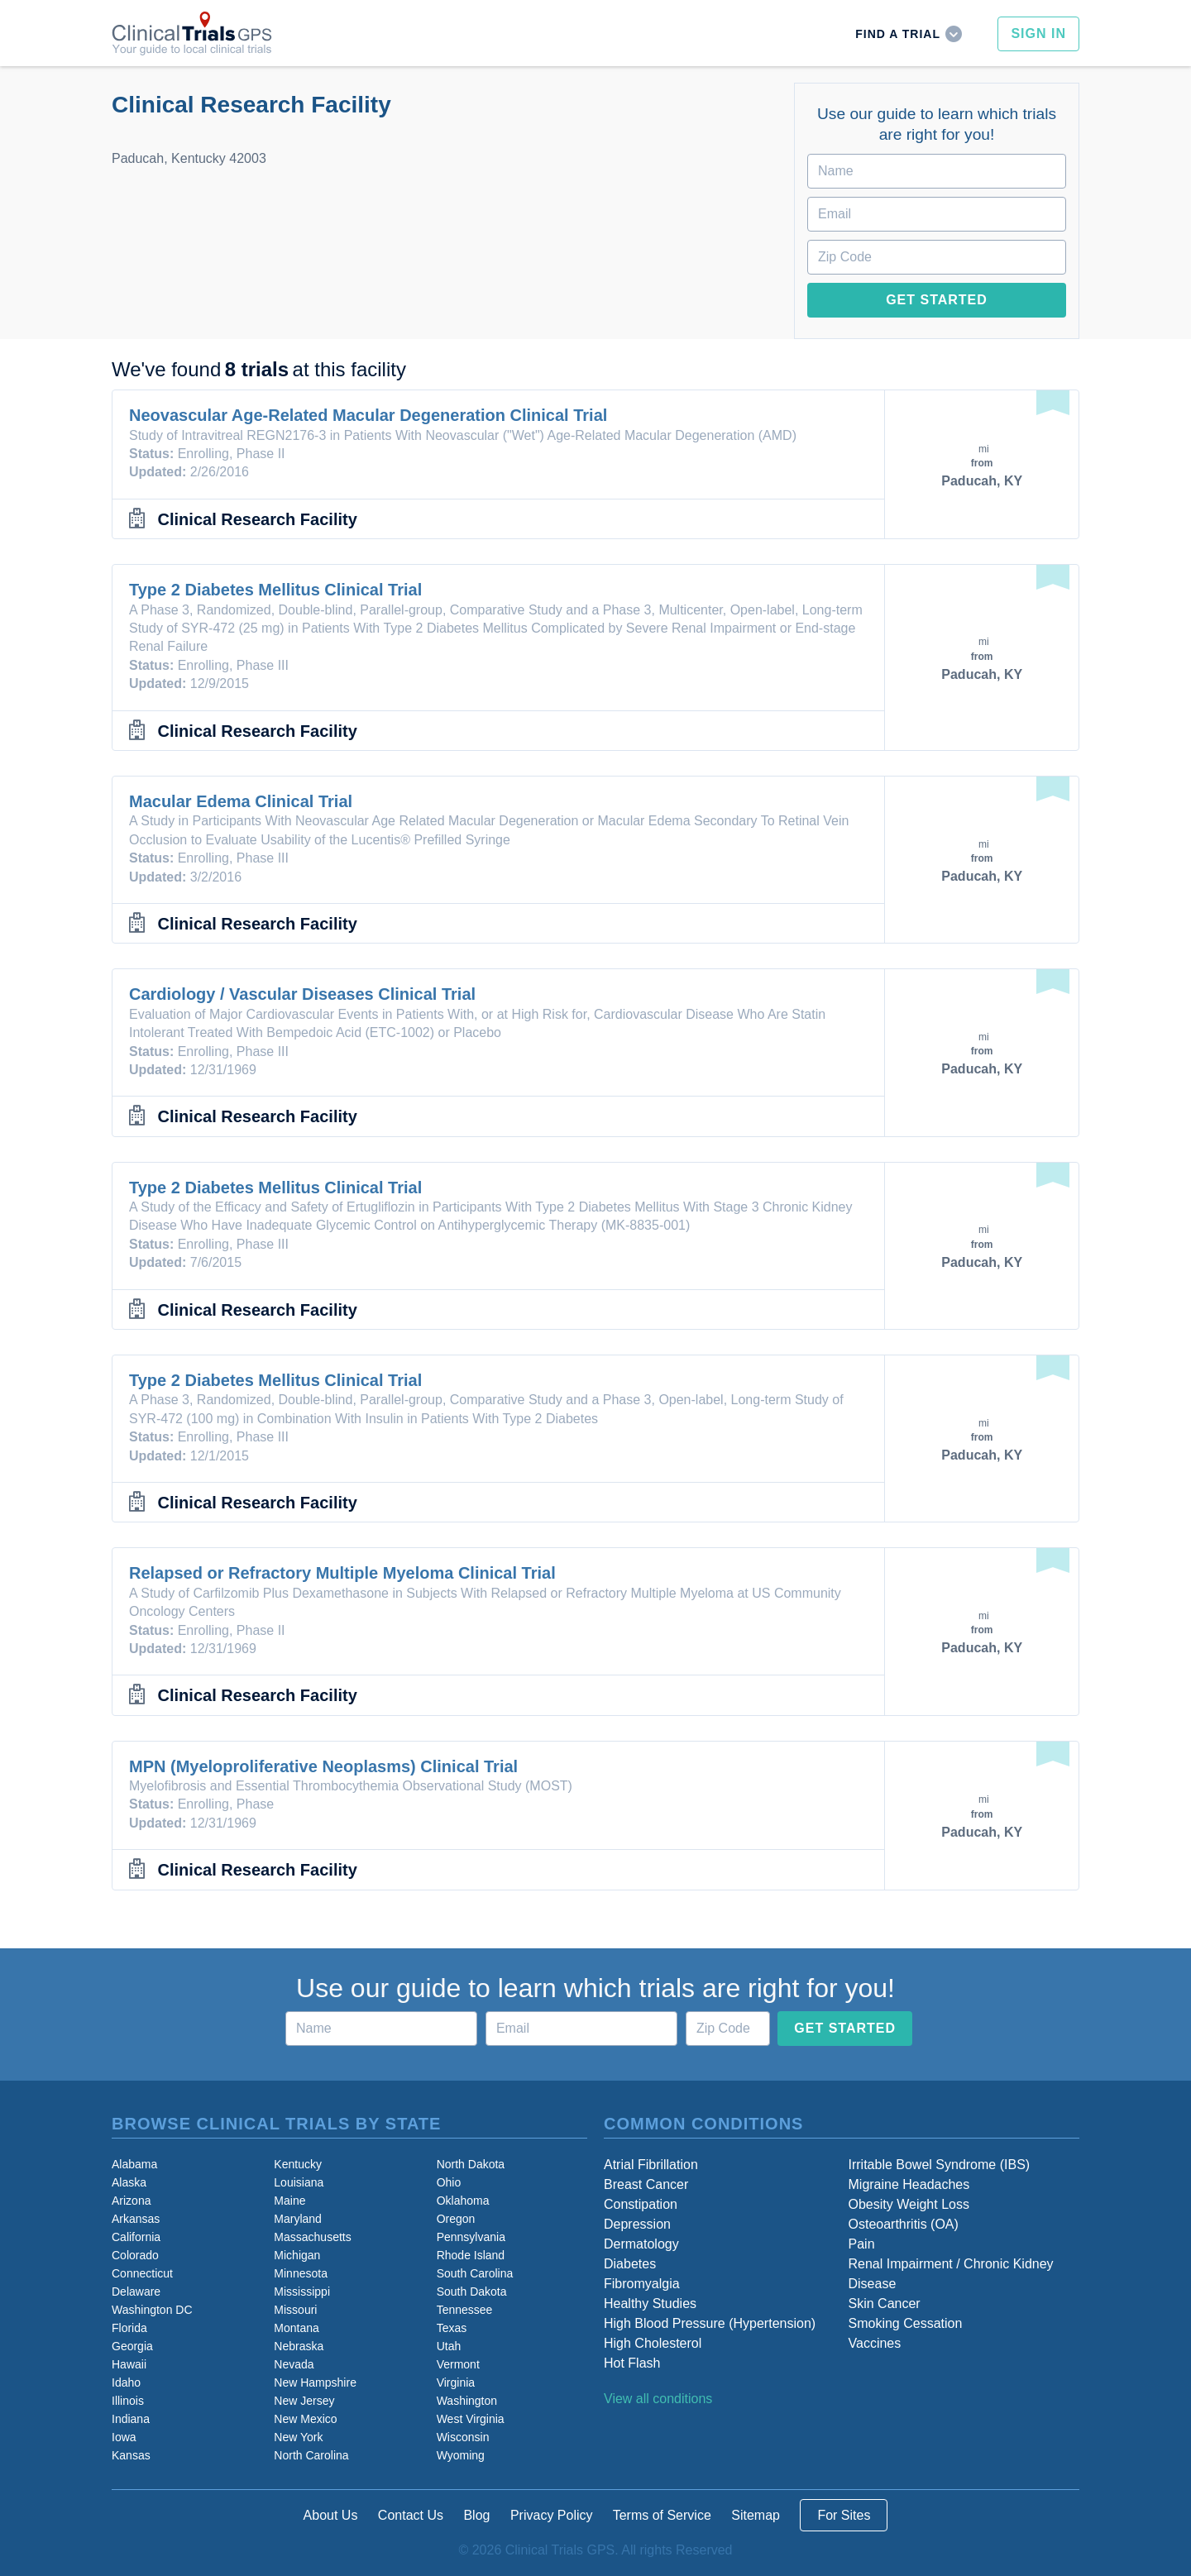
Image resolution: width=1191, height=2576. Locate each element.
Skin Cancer (885, 2303)
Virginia (456, 2382)
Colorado (135, 2255)
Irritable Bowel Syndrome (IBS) (940, 2165)
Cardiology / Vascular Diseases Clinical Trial (302, 994)
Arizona (131, 2200)
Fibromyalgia (642, 2284)
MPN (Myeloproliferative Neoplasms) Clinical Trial (323, 1766)
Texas (452, 2328)
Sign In (1038, 33)
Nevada (293, 2364)
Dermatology (641, 2244)
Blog (476, 2515)
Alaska (129, 2182)
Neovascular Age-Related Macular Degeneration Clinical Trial (368, 415)
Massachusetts (312, 2237)
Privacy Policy (551, 2515)
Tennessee (465, 2309)
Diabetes (630, 2264)
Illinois (128, 2400)
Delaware (136, 2291)
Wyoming (461, 2455)
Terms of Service (662, 2515)
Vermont (458, 2364)
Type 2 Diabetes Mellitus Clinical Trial (275, 590)
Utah (449, 2346)
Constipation (640, 2204)
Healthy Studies (650, 2303)
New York (298, 2437)
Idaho (126, 2382)
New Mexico (305, 2418)
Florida (129, 2328)
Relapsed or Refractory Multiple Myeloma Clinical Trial (342, 1573)
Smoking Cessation (906, 2323)
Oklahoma (463, 2200)
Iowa (124, 2437)
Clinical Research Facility (257, 519)
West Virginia (471, 2418)
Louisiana (298, 2182)
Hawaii (129, 2364)
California (136, 2237)
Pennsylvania (471, 2237)
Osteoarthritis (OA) (904, 2224)
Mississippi (302, 2291)
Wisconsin (463, 2437)
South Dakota (472, 2291)
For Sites (843, 2515)
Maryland (298, 2218)
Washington (467, 2400)
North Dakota (471, 2164)
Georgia (132, 2346)
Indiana (131, 2418)
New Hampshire (315, 2382)
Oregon (456, 2218)
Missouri (295, 2309)
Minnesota (301, 2273)
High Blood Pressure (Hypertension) (710, 2323)
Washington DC (152, 2309)
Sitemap (755, 2515)
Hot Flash (632, 2363)
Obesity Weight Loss (909, 2204)
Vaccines (875, 2343)
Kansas (131, 2455)
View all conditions (658, 2399)
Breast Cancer (646, 2184)
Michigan (297, 2255)
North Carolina (311, 2455)
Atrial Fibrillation (651, 2165)
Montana (296, 2328)
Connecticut (142, 2273)
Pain (862, 2244)
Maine (289, 2200)
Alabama (134, 2164)
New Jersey (304, 2400)
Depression (637, 2224)
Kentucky (298, 2164)
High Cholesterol (652, 2343)
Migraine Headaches (909, 2184)
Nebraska (298, 2346)
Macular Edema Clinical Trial (240, 801)
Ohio (449, 2182)
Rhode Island (471, 2255)
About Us (331, 2515)
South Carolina (475, 2273)
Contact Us (410, 2515)
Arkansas (136, 2218)
